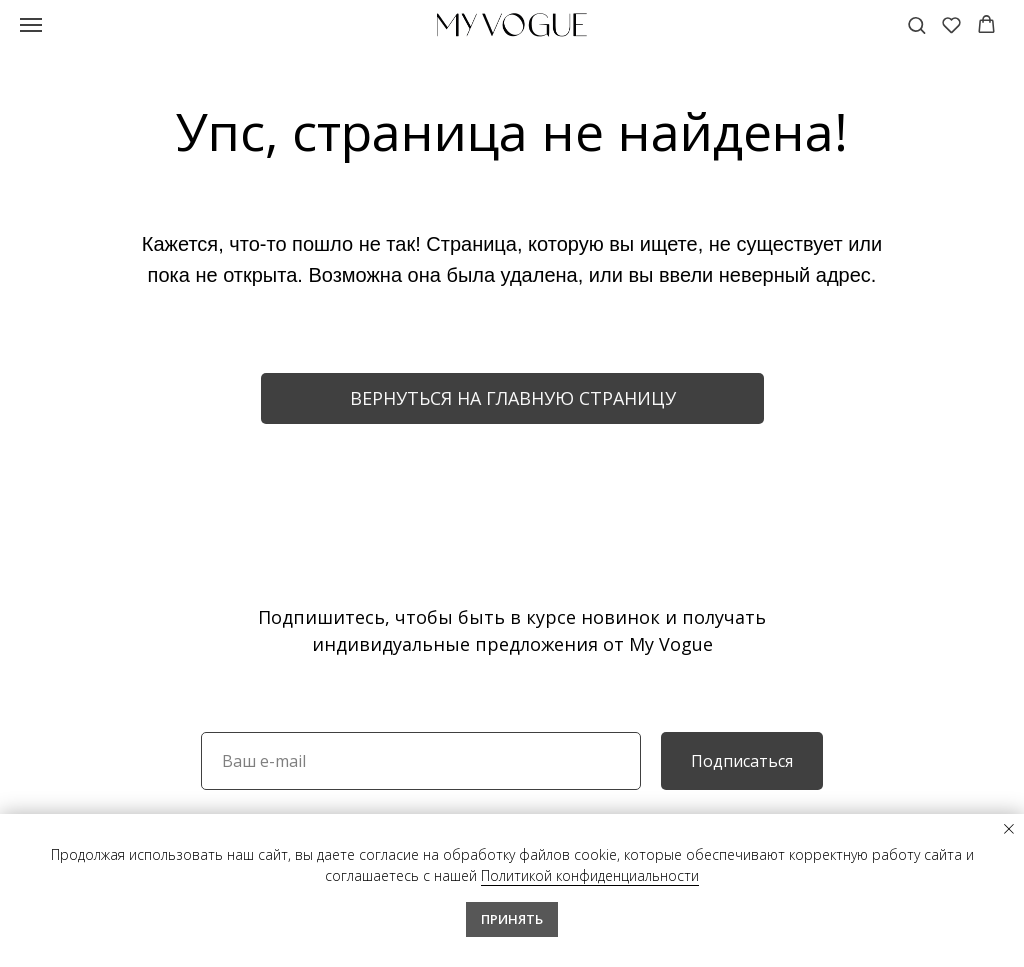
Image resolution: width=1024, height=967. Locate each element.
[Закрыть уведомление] (1009, 829)
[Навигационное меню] (31, 25)
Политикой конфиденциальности (590, 875)
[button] (916, 24)
